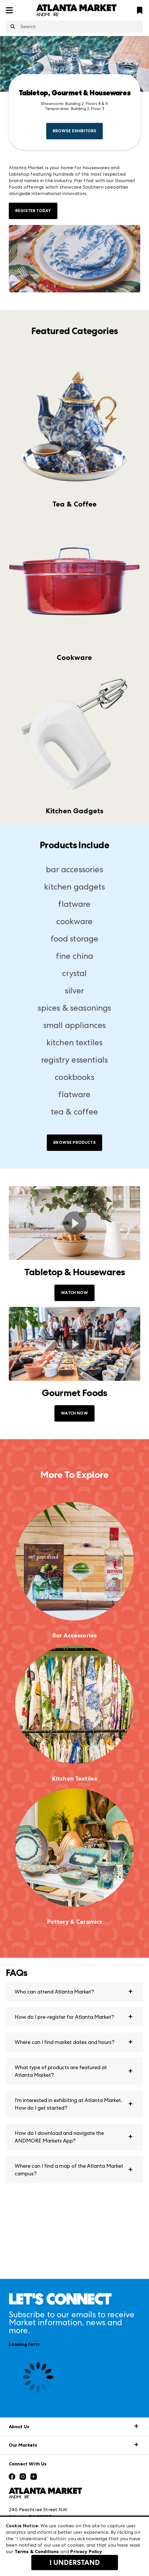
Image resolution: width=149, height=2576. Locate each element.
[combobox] (74, 27)
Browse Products (74, 1142)
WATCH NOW (74, 1292)
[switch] (74, 1223)
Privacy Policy (86, 2551)
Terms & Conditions (37, 2551)
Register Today (33, 210)
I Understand (74, 2562)
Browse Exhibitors (75, 130)
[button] (74, 1991)
